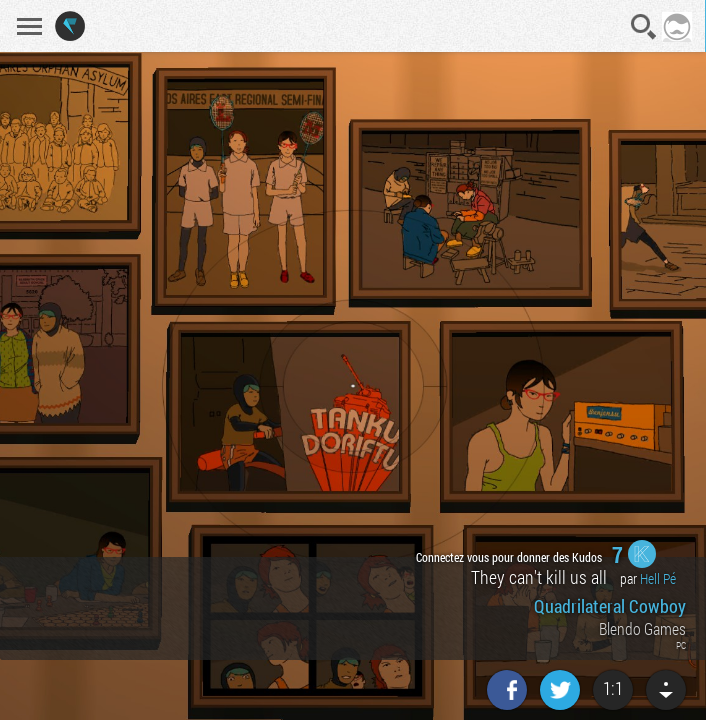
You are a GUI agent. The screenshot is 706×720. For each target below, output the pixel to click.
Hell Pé (658, 578)
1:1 (613, 688)
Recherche (644, 27)
